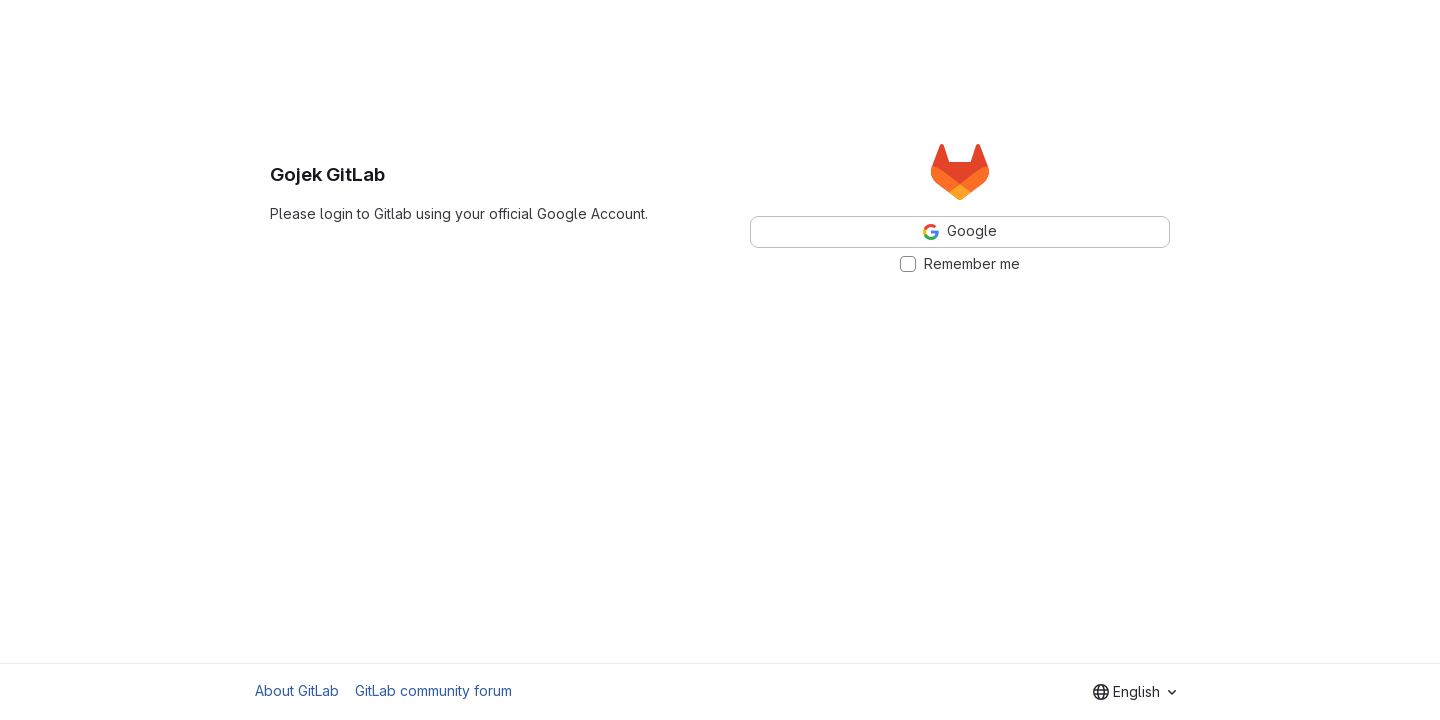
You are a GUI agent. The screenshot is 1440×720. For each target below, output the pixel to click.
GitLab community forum (433, 690)
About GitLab (297, 690)
